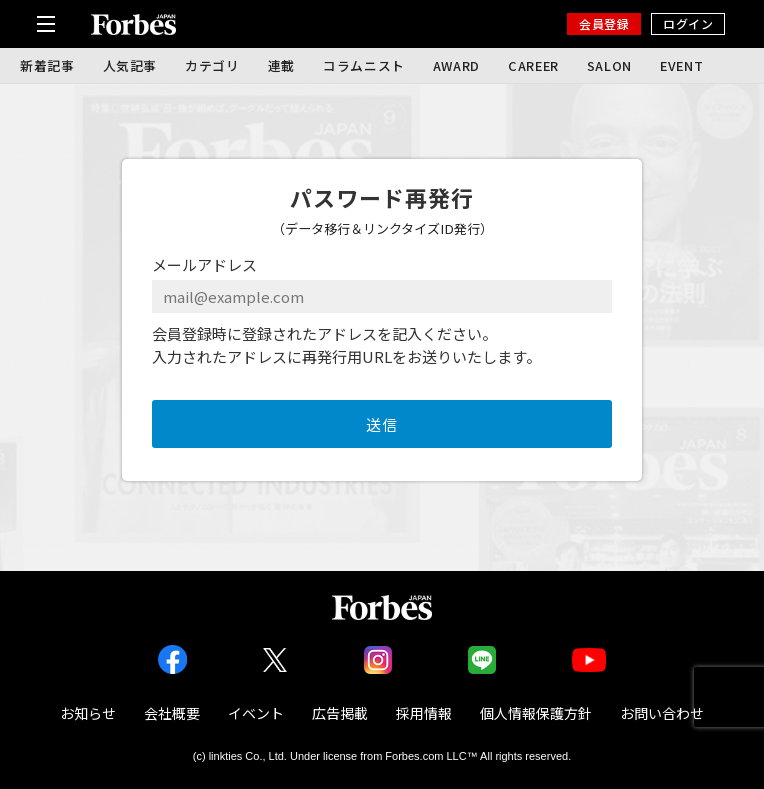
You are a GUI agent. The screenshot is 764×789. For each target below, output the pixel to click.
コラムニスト (364, 65)
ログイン (688, 23)
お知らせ (88, 713)
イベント (256, 713)
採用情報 (424, 713)
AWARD (456, 65)
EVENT (681, 65)
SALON (609, 65)
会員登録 (604, 23)
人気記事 (130, 65)
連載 (281, 65)
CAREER (533, 65)
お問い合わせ (662, 713)
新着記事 (47, 65)
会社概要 (172, 713)
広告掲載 (340, 713)
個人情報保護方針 (536, 713)
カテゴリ (212, 65)
